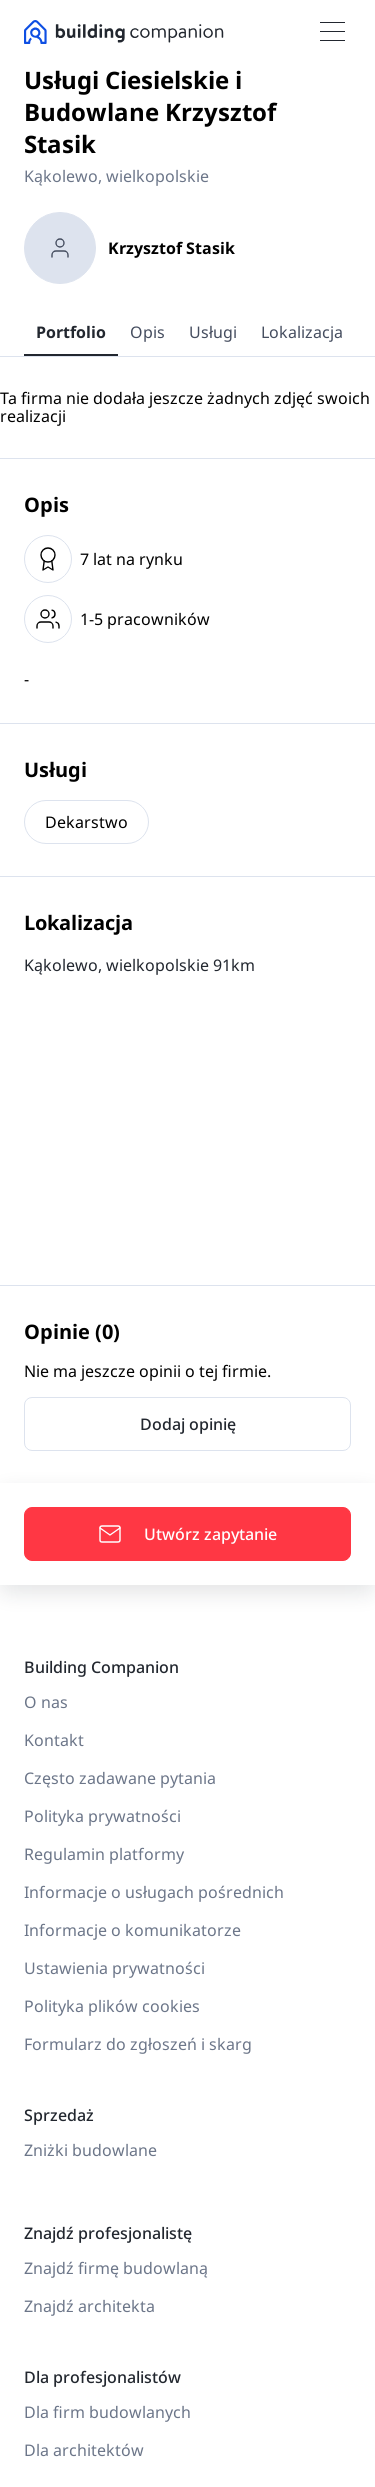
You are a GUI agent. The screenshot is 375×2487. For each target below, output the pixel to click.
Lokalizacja (302, 332)
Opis (147, 332)
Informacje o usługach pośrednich (154, 1892)
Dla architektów (84, 2450)
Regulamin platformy (104, 1854)
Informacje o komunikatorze (132, 1930)
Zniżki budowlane (90, 2150)
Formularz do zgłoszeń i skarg (138, 2044)
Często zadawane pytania (120, 1778)
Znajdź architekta (89, 2306)
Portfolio (71, 332)
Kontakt (54, 1740)
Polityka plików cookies (112, 2006)
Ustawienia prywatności (114, 1968)
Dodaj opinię (188, 1424)
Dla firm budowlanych (107, 2412)
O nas (46, 1702)
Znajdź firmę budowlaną (116, 2268)
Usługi (213, 332)
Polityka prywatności (102, 1816)
